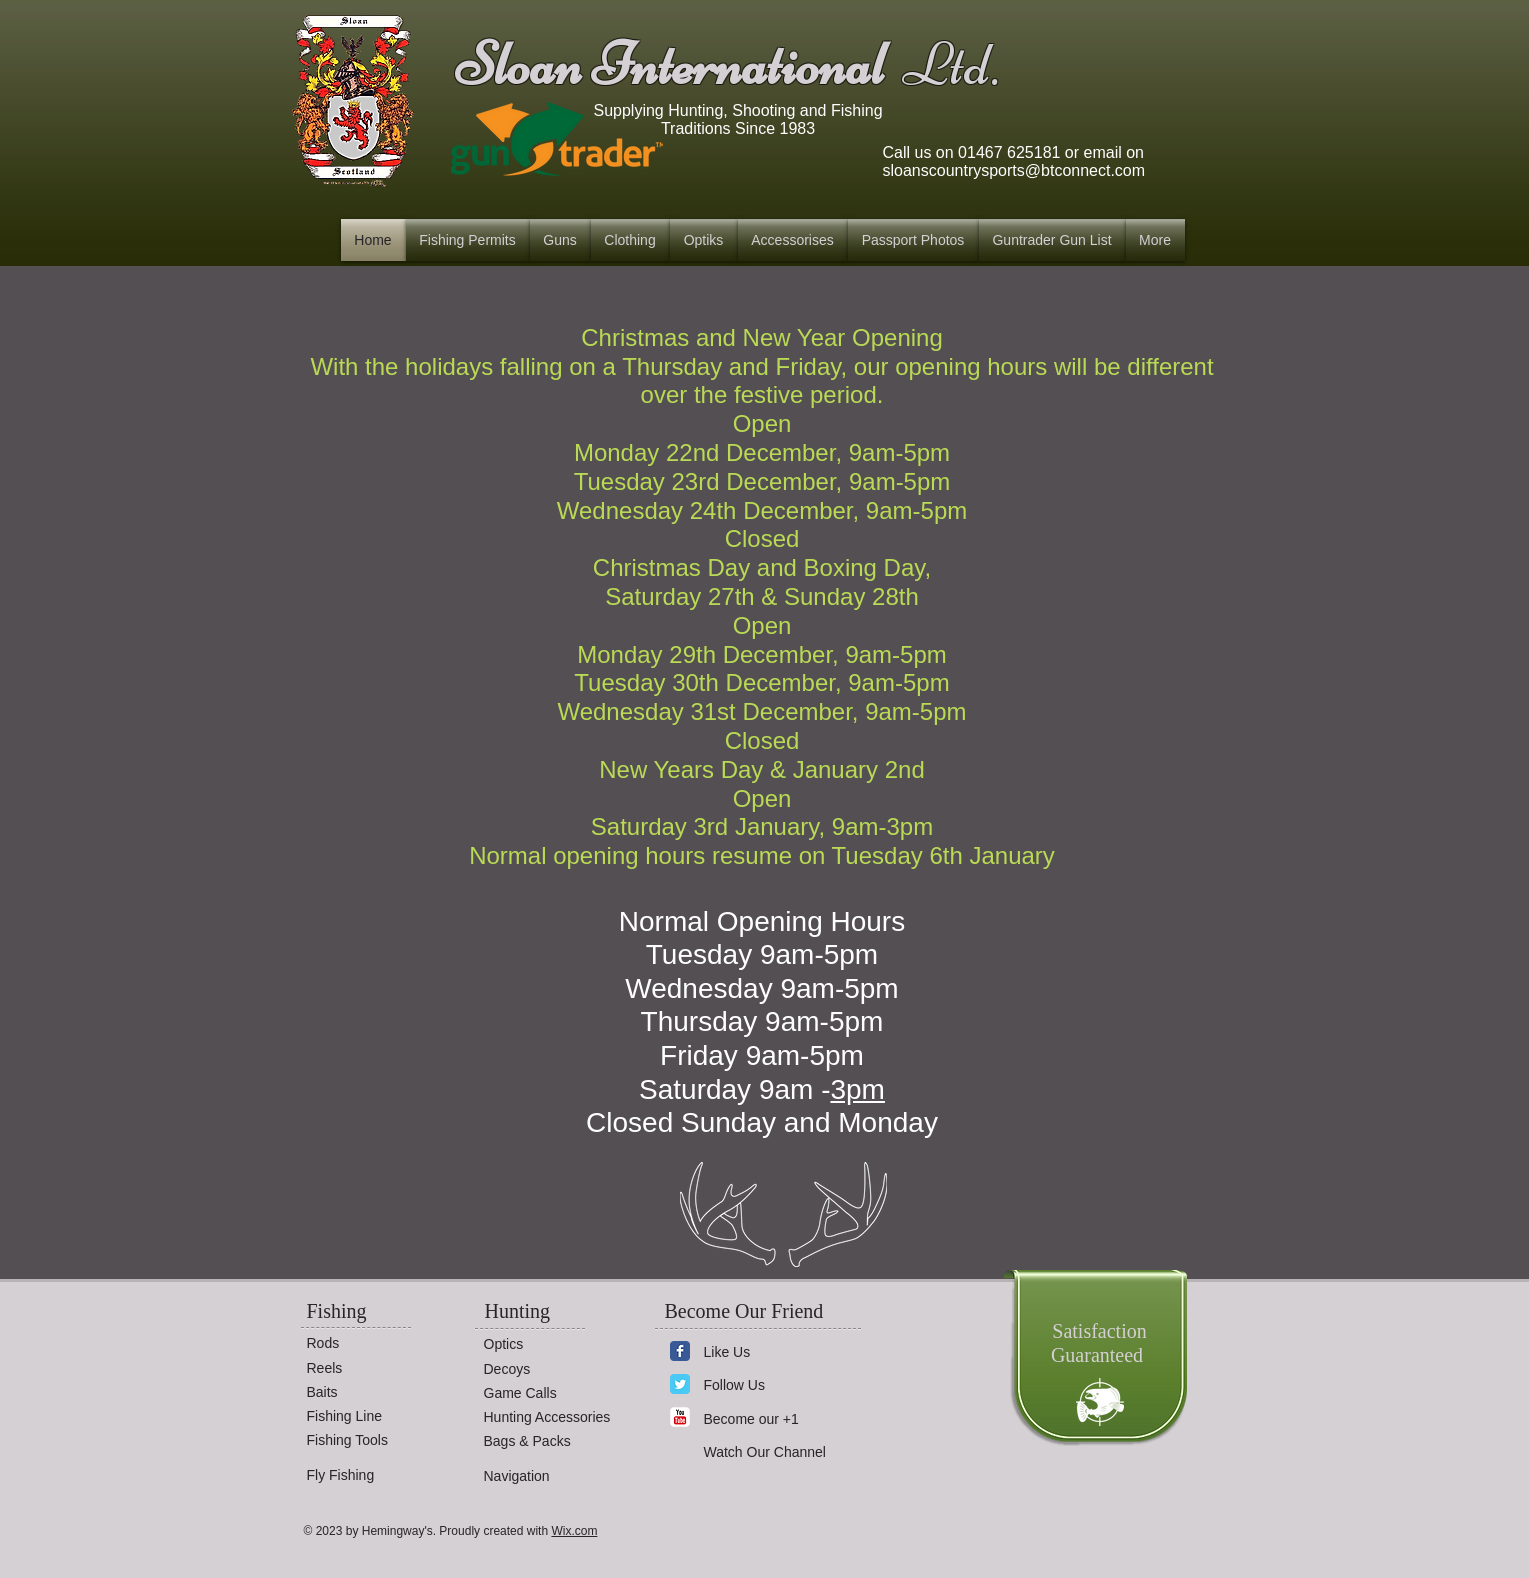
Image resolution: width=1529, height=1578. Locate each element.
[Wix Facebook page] (680, 1351)
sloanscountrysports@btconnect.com (1014, 170)
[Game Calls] (544, 1393)
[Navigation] (544, 1476)
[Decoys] (544, 1369)
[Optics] (544, 1345)
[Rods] (367, 1344)
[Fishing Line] (367, 1416)
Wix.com (574, 1531)
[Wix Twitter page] (680, 1384)
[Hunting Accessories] (556, 1417)
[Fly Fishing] (367, 1475)
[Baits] (367, 1392)
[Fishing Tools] (367, 1440)
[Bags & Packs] (544, 1441)
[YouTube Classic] (680, 1417)
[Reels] (367, 1368)
